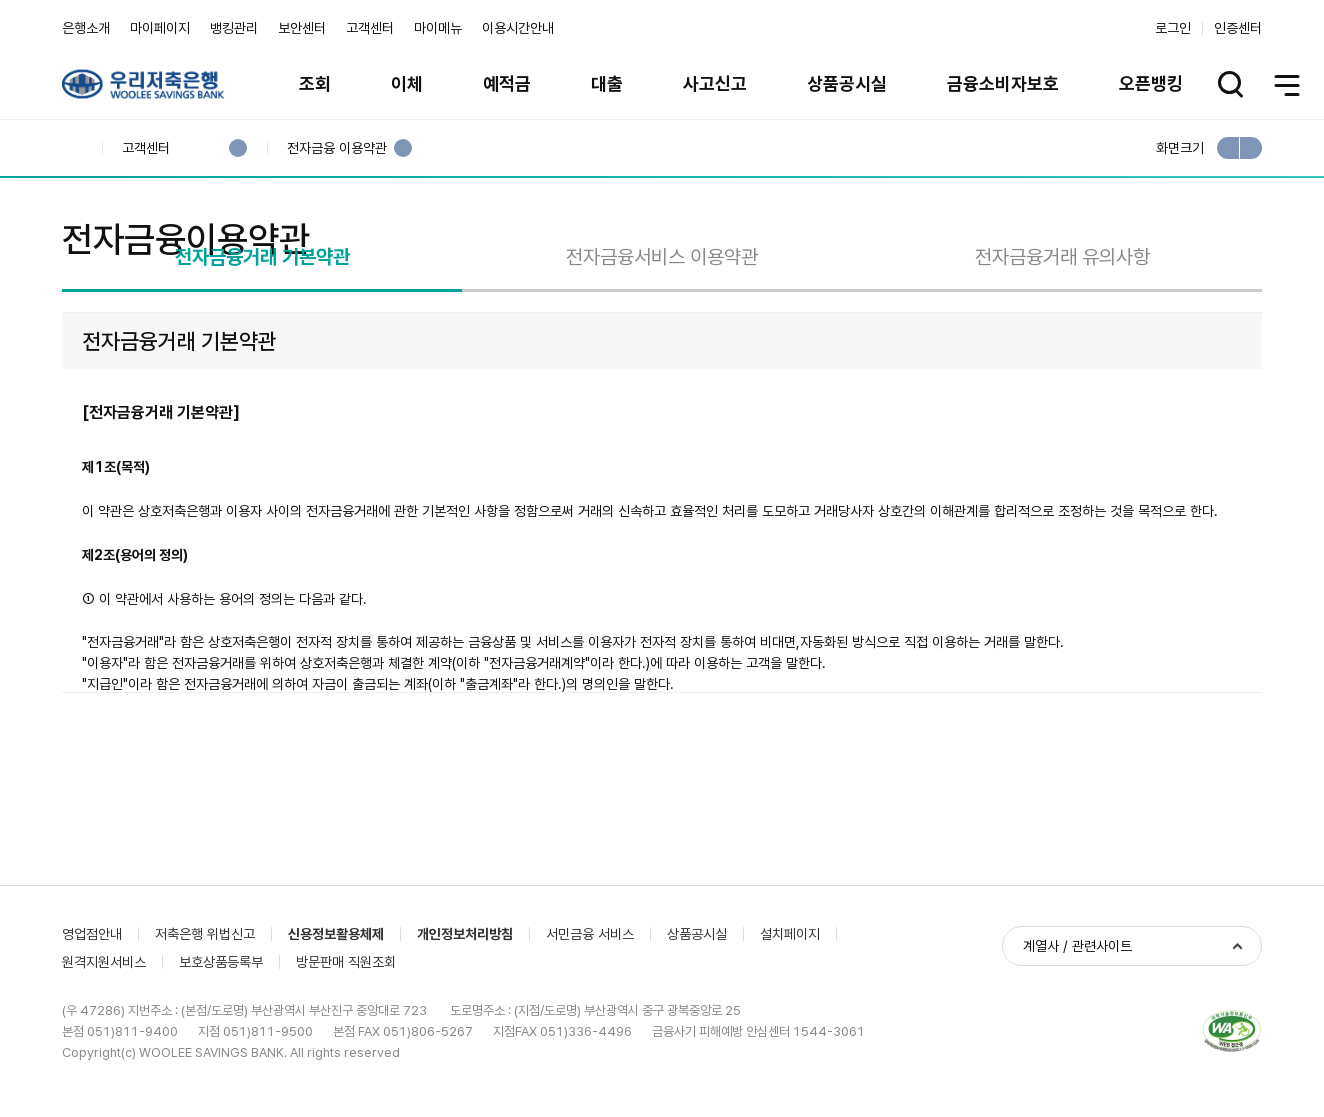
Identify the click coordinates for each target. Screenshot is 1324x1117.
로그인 (1173, 28)
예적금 (507, 83)
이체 (407, 83)
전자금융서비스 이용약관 (662, 353)
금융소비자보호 (1003, 83)
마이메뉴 (438, 28)
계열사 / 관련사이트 (1077, 1049)
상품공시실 (847, 83)
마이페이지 (160, 28)
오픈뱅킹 (1151, 83)
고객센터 (370, 28)
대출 (607, 83)
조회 (315, 83)
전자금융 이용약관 (336, 148)
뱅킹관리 (234, 28)
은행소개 (86, 28)
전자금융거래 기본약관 (262, 353)
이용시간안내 (518, 28)
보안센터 (302, 28)
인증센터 (1238, 28)
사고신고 (715, 83)
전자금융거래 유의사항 (1062, 353)
